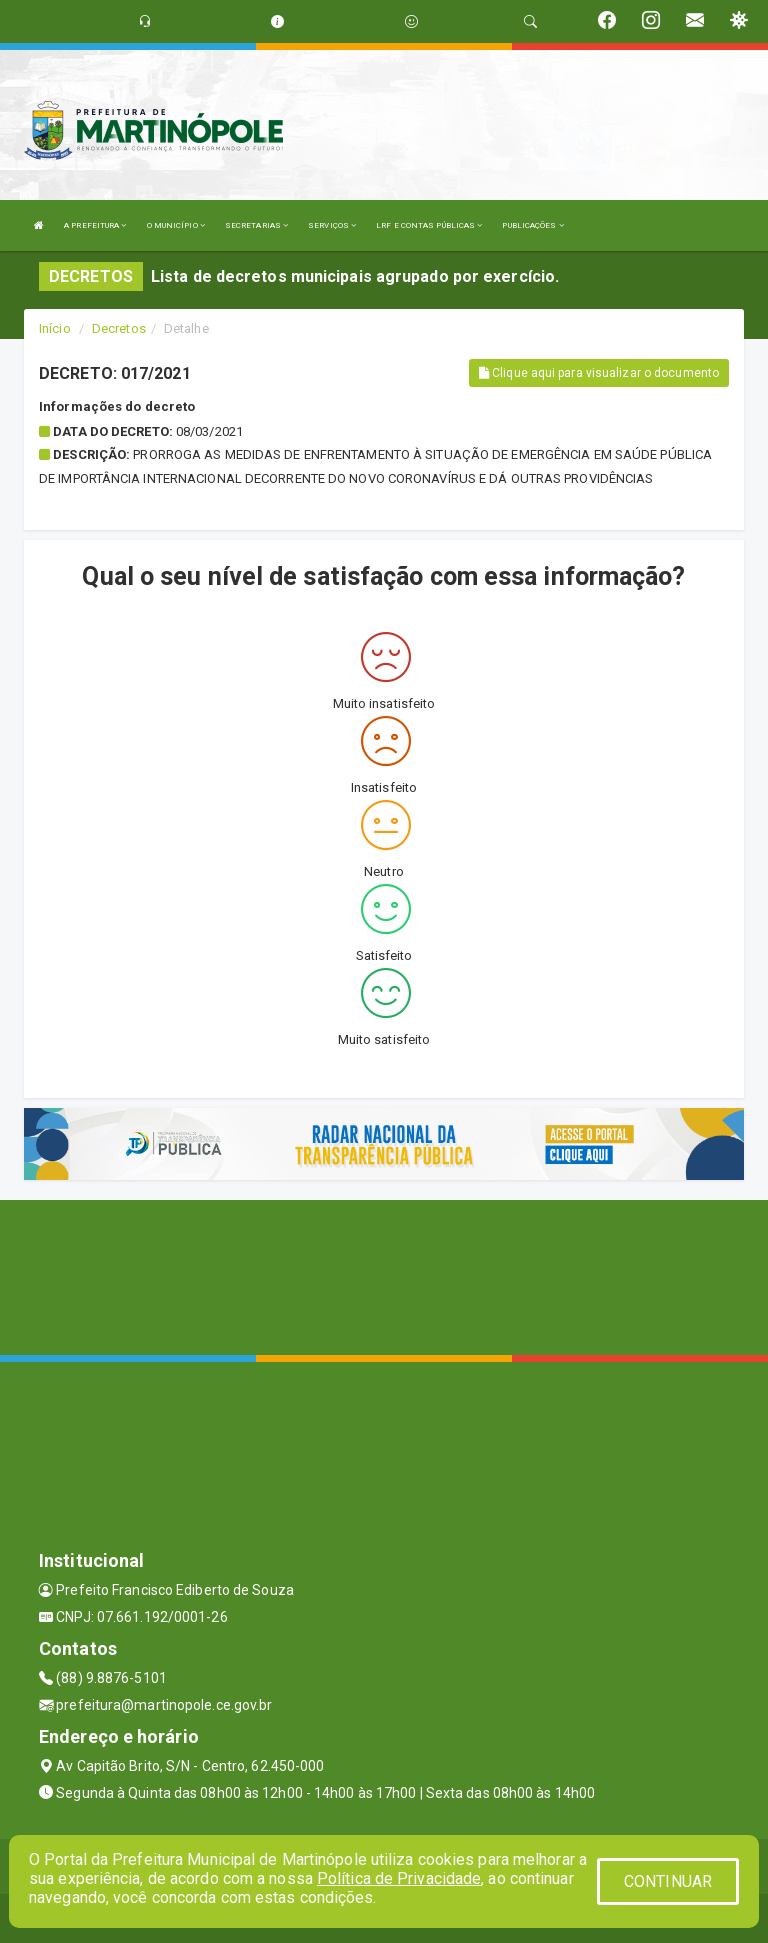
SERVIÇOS (332, 225)
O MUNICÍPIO (176, 225)
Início (55, 328)
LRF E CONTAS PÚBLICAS (429, 225)
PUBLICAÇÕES (532, 225)
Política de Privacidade (399, 1878)
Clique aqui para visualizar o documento (599, 373)
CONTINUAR (668, 1881)
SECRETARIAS (256, 225)
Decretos (119, 328)
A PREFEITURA (95, 225)
